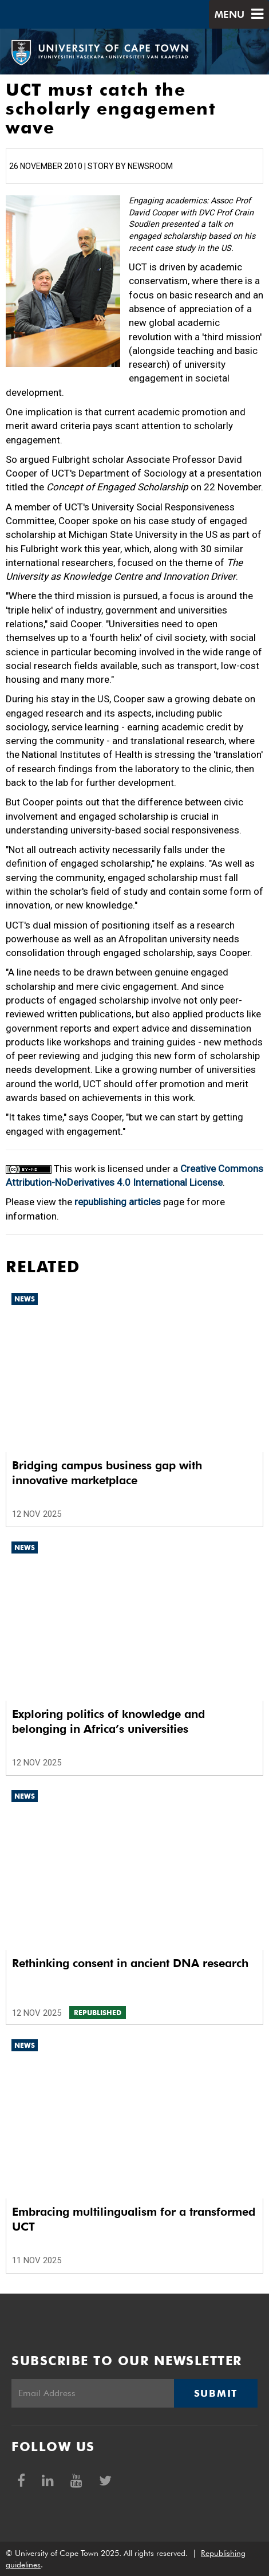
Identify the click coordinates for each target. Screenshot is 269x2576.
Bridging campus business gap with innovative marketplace (107, 1472)
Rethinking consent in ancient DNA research (130, 1963)
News (24, 1299)
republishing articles (117, 1202)
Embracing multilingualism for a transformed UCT (133, 2219)
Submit (216, 2393)
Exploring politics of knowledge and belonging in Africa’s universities (108, 1721)
